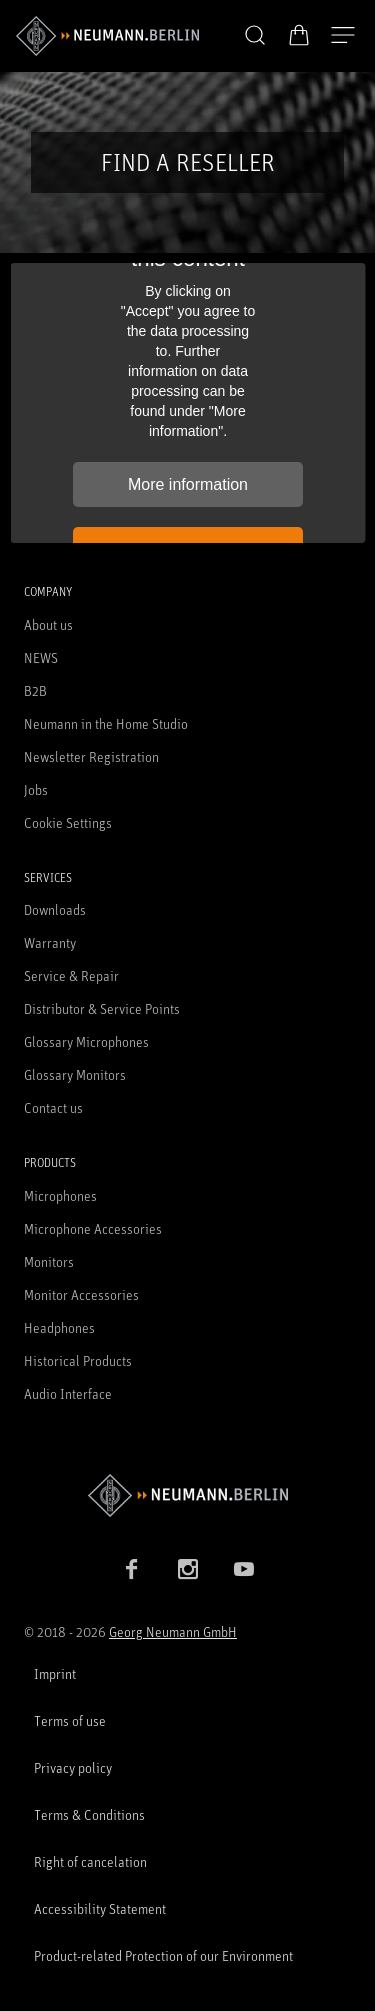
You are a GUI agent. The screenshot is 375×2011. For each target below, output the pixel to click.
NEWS (41, 657)
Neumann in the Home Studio (106, 723)
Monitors (49, 1261)
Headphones (59, 1327)
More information (187, 484)
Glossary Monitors (75, 1074)
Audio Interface (68, 1393)
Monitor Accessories (81, 1294)
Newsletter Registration (91, 756)
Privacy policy (73, 1767)
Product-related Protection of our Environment (163, 1955)
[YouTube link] (244, 1569)
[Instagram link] (188, 1569)
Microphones (60, 1195)
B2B (35, 690)
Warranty (50, 942)
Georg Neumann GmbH (173, 1631)
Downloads (55, 909)
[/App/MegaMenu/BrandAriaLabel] (107, 36)
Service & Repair (71, 975)
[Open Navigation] (343, 36)
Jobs (36, 789)
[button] (255, 36)
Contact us (53, 1107)
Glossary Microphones (86, 1041)
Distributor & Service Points (102, 1008)
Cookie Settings (68, 822)
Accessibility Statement (100, 1908)
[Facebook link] (132, 1569)
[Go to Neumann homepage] (187, 1495)
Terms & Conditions (89, 1814)
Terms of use (70, 1720)
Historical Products (78, 1360)
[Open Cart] (299, 35)
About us (48, 624)
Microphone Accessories (93, 1228)
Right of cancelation (90, 1861)
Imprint (55, 1673)
